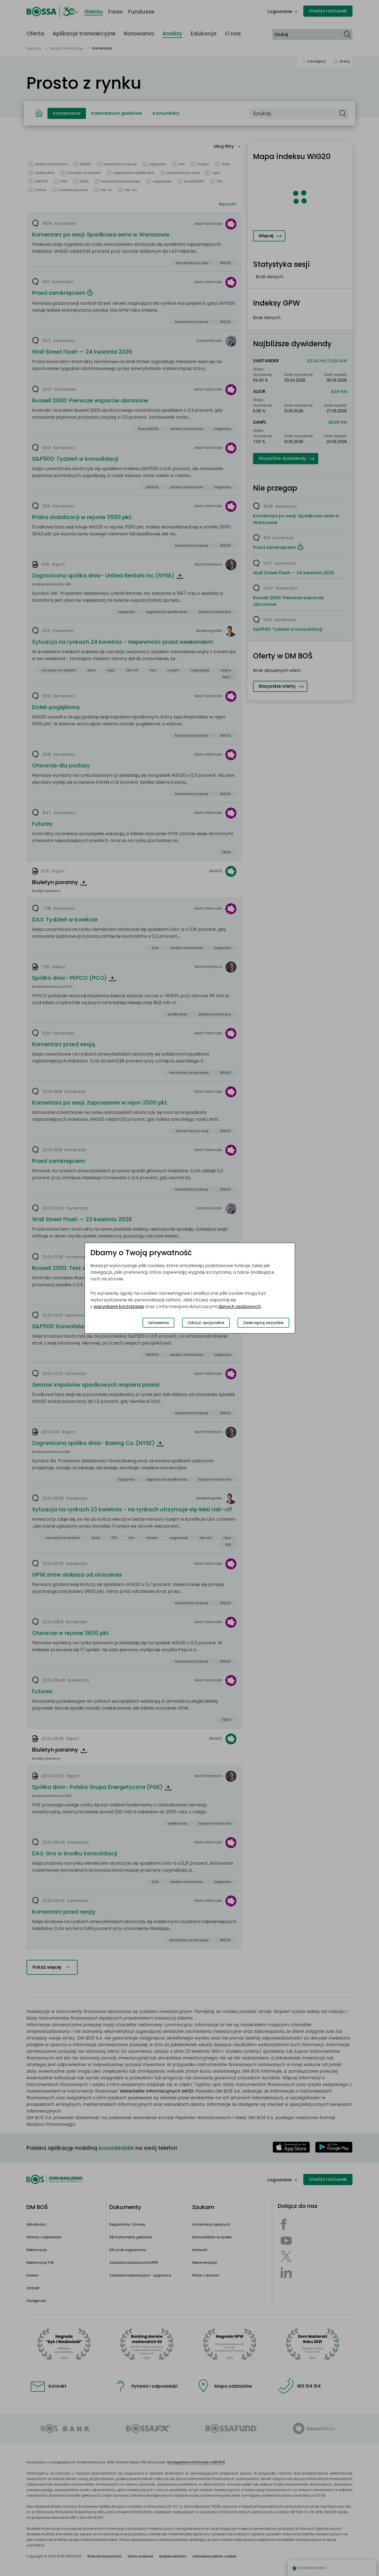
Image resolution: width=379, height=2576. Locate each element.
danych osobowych (239, 1306)
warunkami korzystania (119, 1306)
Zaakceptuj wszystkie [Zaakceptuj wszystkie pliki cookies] (263, 1322)
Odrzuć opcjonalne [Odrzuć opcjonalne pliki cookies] (206, 1322)
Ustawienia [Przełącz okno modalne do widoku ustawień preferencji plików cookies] (158, 1322)
